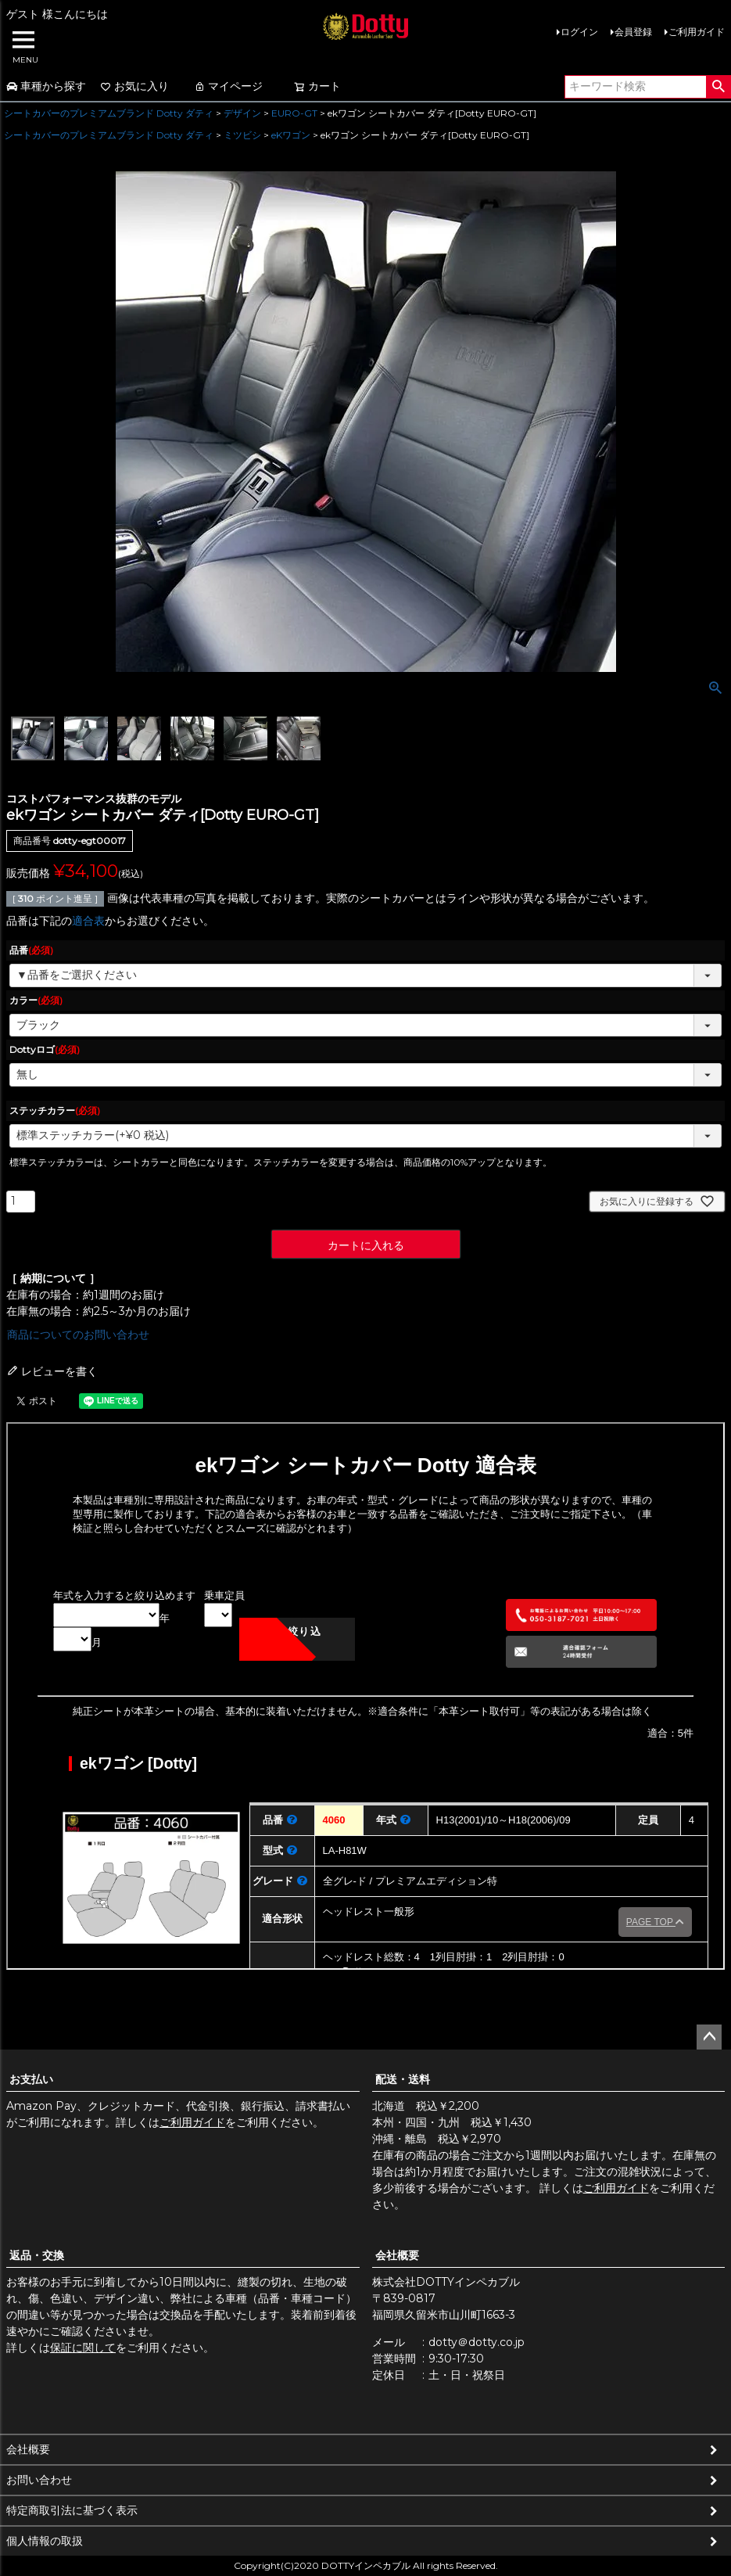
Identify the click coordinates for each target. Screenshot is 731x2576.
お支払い (31, 2079)
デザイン (242, 113)
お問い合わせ (39, 2480)
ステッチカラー (54, 1110)
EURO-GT (294, 113)
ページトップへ (709, 2037)
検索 (718, 87)
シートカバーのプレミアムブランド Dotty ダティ (108, 113)
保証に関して (83, 2348)
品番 (31, 950)
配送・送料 (402, 2079)
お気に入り (134, 86)
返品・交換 (36, 2255)
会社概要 (397, 2255)
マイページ (228, 86)
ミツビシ (242, 135)
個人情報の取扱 (44, 2541)
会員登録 (633, 32)
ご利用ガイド (696, 32)
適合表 (88, 921)
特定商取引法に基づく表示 (72, 2510)
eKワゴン (290, 135)
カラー (36, 1000)
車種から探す (46, 86)
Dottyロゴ (44, 1049)
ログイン (579, 32)
